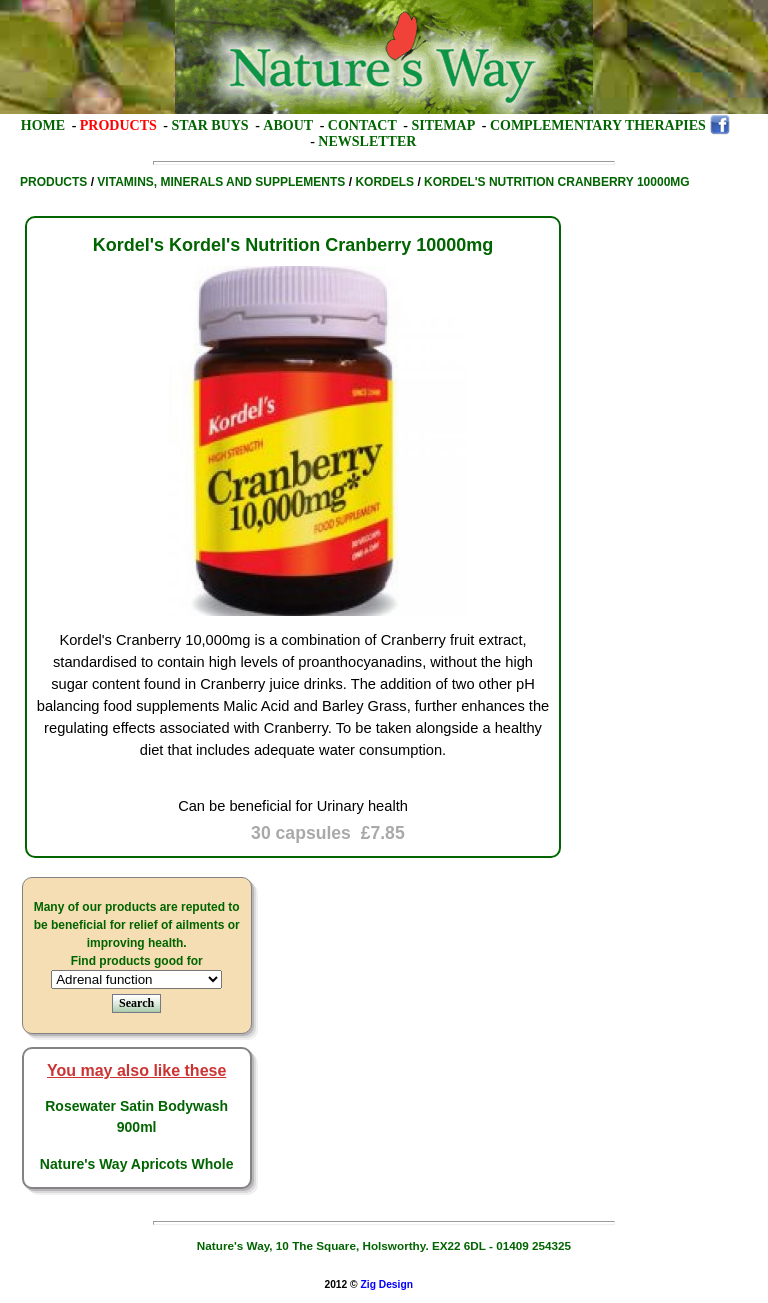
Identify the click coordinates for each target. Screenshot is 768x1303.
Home (43, 125)
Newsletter (367, 141)
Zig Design (387, 1284)
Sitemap (443, 125)
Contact (362, 125)
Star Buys (210, 125)
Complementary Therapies (598, 125)
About (288, 125)
